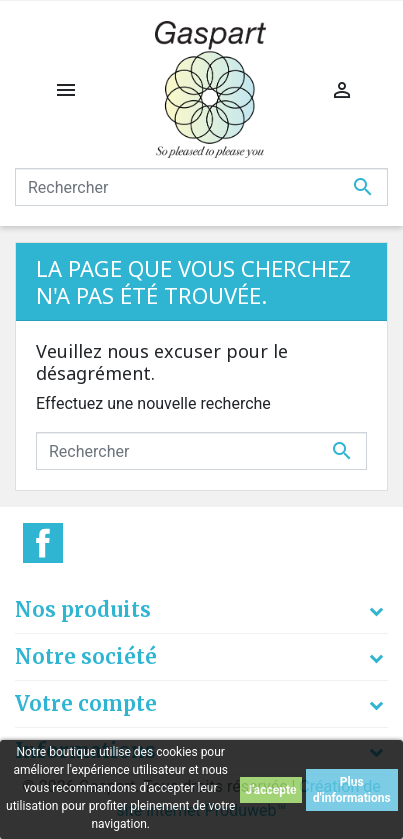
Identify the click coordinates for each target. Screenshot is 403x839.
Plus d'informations (352, 790)
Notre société (86, 656)
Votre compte (86, 703)
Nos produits (83, 609)
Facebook (43, 543)
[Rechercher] (201, 187)
